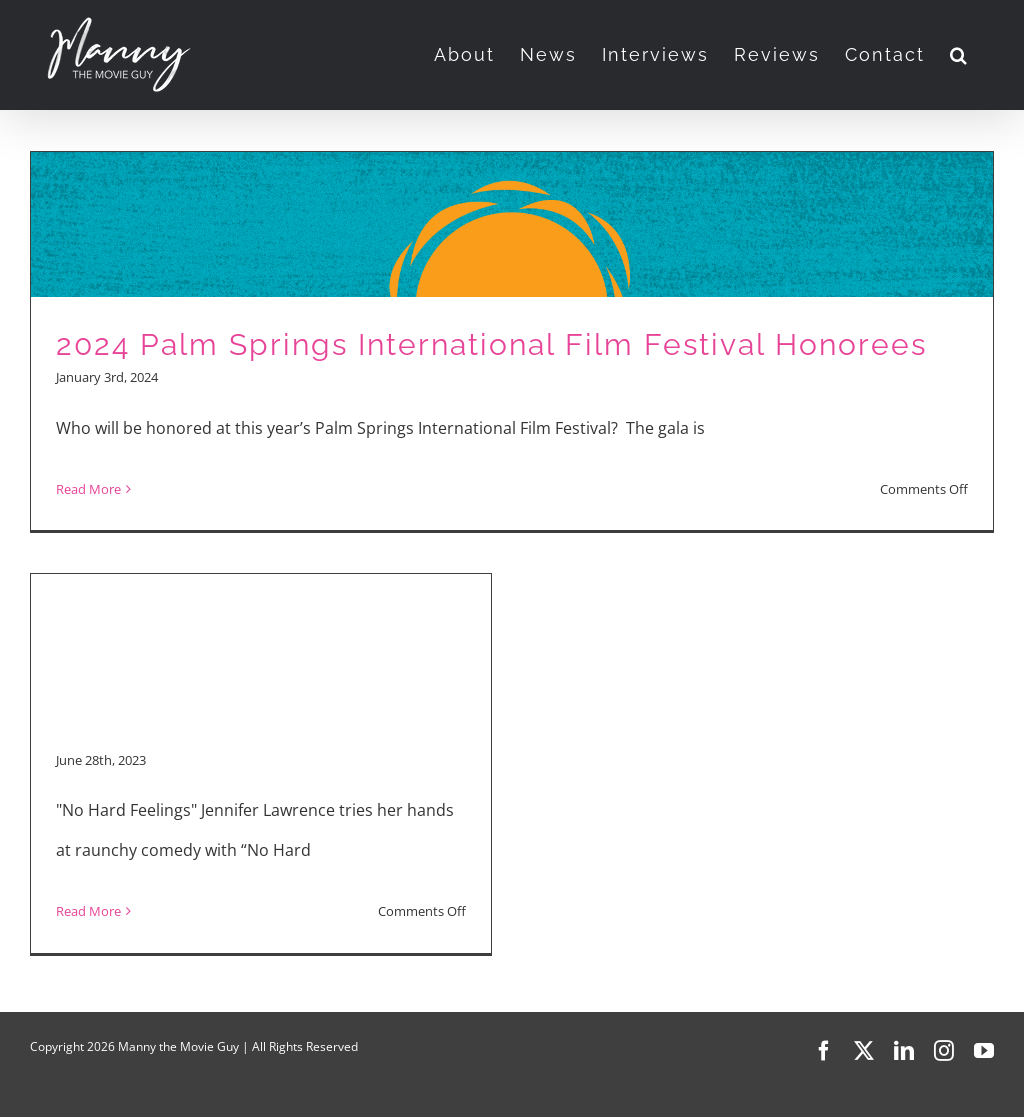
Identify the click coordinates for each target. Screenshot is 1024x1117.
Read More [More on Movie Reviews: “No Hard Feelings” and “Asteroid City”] (88, 911)
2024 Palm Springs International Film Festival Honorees (491, 344)
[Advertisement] (261, 591)
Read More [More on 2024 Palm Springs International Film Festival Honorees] (88, 489)
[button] (959, 55)
